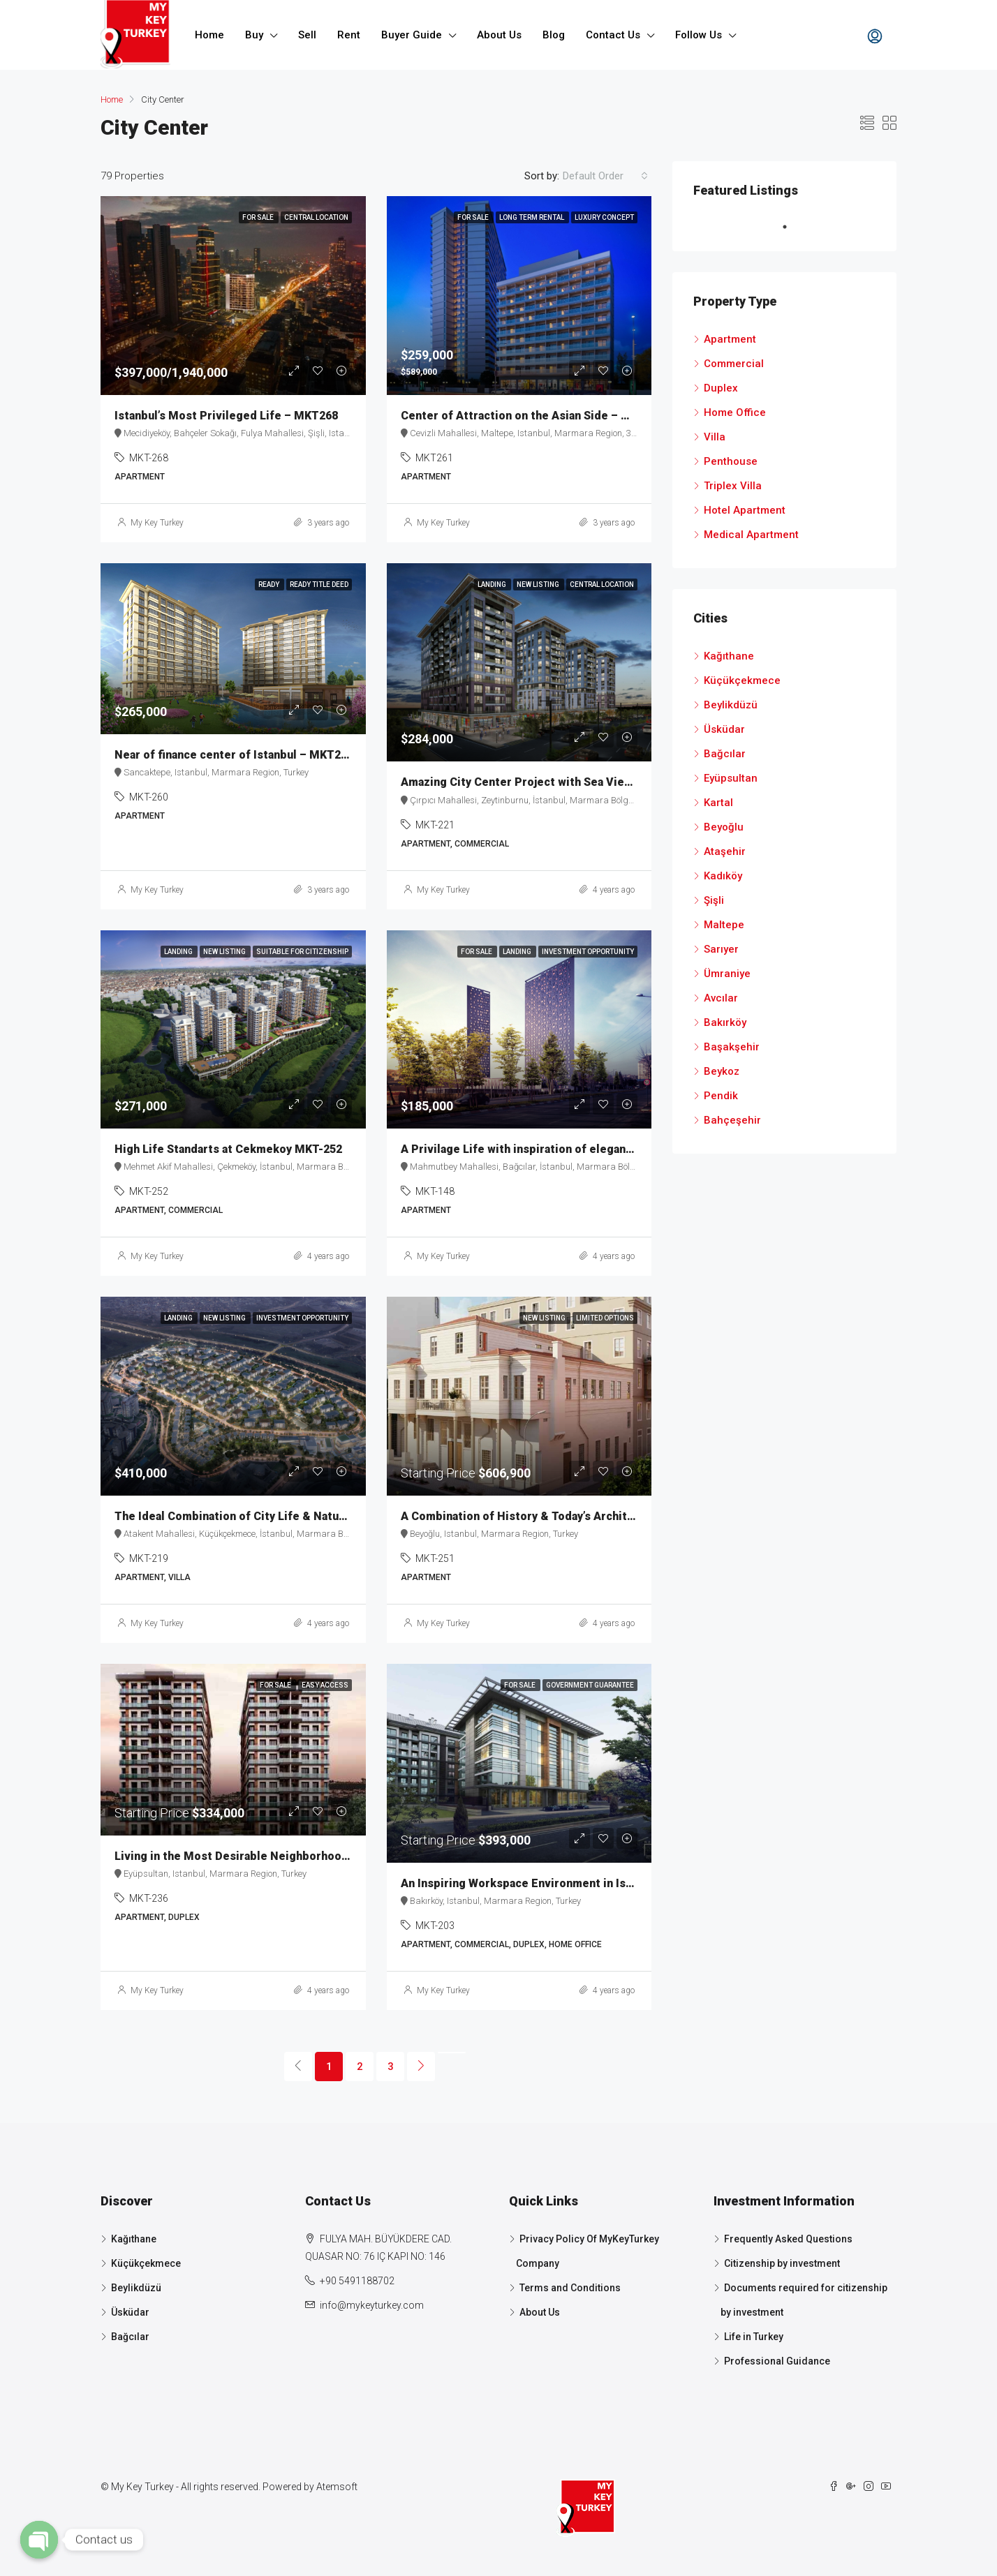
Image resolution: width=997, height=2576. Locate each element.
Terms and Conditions (570, 2287)
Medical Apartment (751, 534)
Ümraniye (727, 973)
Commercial (734, 363)
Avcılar (721, 998)
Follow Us (698, 35)
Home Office (735, 412)
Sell (307, 35)
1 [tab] (792, 227)
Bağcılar (725, 753)
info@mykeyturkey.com (372, 2305)
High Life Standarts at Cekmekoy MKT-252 (228, 1149)
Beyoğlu (724, 827)
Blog (553, 35)
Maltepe (724, 924)
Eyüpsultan (731, 778)
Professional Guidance (777, 2361)
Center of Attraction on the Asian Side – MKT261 (533, 415)
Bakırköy (725, 1022)
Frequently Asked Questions (788, 2238)
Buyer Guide (411, 35)
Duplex (721, 388)
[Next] (421, 2066)
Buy (254, 35)
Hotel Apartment (744, 510)
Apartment (730, 339)
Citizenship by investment (782, 2263)
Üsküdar (724, 729)
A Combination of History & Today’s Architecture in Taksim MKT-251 (584, 1516)
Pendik (721, 1095)
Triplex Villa (733, 485)
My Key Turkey (157, 523)
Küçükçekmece (742, 680)
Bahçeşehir (732, 1120)
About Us (499, 35)
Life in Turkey (753, 2336)
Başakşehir (732, 1047)
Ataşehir (725, 851)
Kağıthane (729, 656)
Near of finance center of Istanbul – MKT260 (234, 754)
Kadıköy (723, 876)
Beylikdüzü (731, 705)
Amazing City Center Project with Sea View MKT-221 (542, 782)
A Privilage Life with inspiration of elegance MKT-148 (545, 1149)
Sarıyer (721, 949)
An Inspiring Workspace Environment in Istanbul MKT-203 (555, 1883)
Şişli (714, 900)
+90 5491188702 (357, 2280)
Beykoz (721, 1071)
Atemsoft (336, 2486)
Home (209, 35)
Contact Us (613, 35)
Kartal (718, 802)
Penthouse (731, 461)
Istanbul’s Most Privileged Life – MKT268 (226, 415)
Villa (714, 437)
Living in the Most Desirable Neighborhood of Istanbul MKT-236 (287, 1856)
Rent (348, 35)
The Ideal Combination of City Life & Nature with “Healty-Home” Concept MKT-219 (337, 1516)
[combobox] (605, 176)
